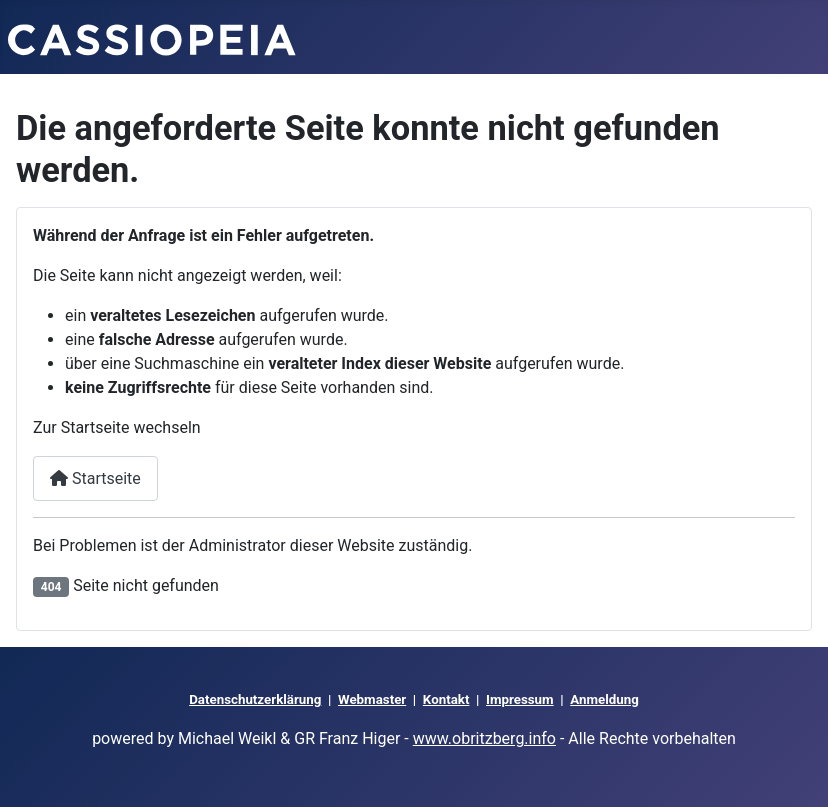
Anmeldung (604, 699)
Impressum (520, 699)
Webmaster (372, 699)
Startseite (95, 478)
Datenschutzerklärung (255, 699)
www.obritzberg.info (484, 738)
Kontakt (446, 699)
